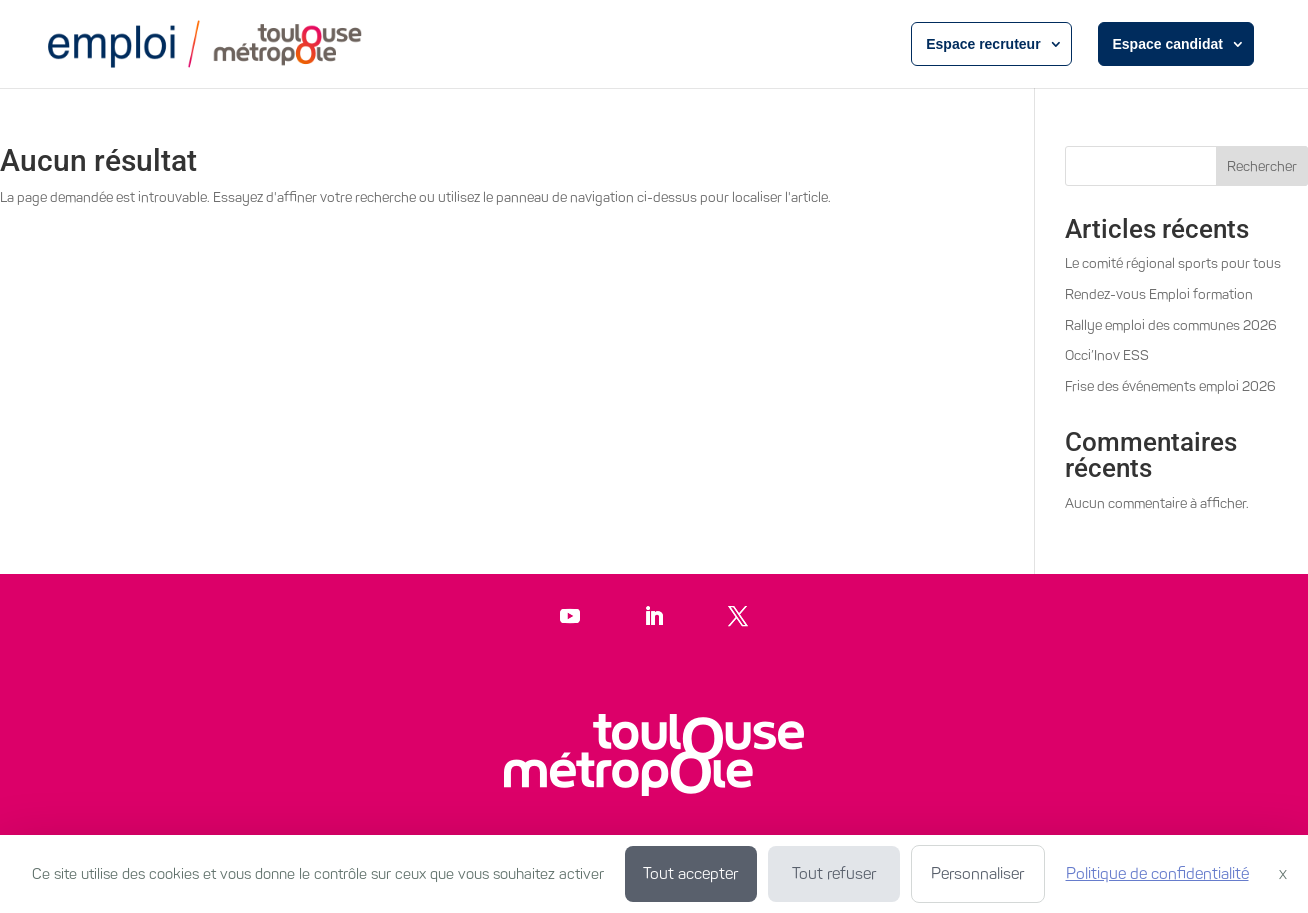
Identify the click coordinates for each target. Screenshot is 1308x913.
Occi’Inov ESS (1107, 355)
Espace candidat (1168, 44)
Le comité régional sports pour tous (1173, 263)
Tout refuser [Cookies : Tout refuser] (834, 873)
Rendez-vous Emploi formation (1159, 294)
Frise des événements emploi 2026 (1170, 386)
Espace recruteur (983, 44)
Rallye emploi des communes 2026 (1171, 325)
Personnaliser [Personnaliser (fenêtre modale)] (977, 873)
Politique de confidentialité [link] (1157, 873)
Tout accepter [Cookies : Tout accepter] (690, 873)
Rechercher (1262, 166)
